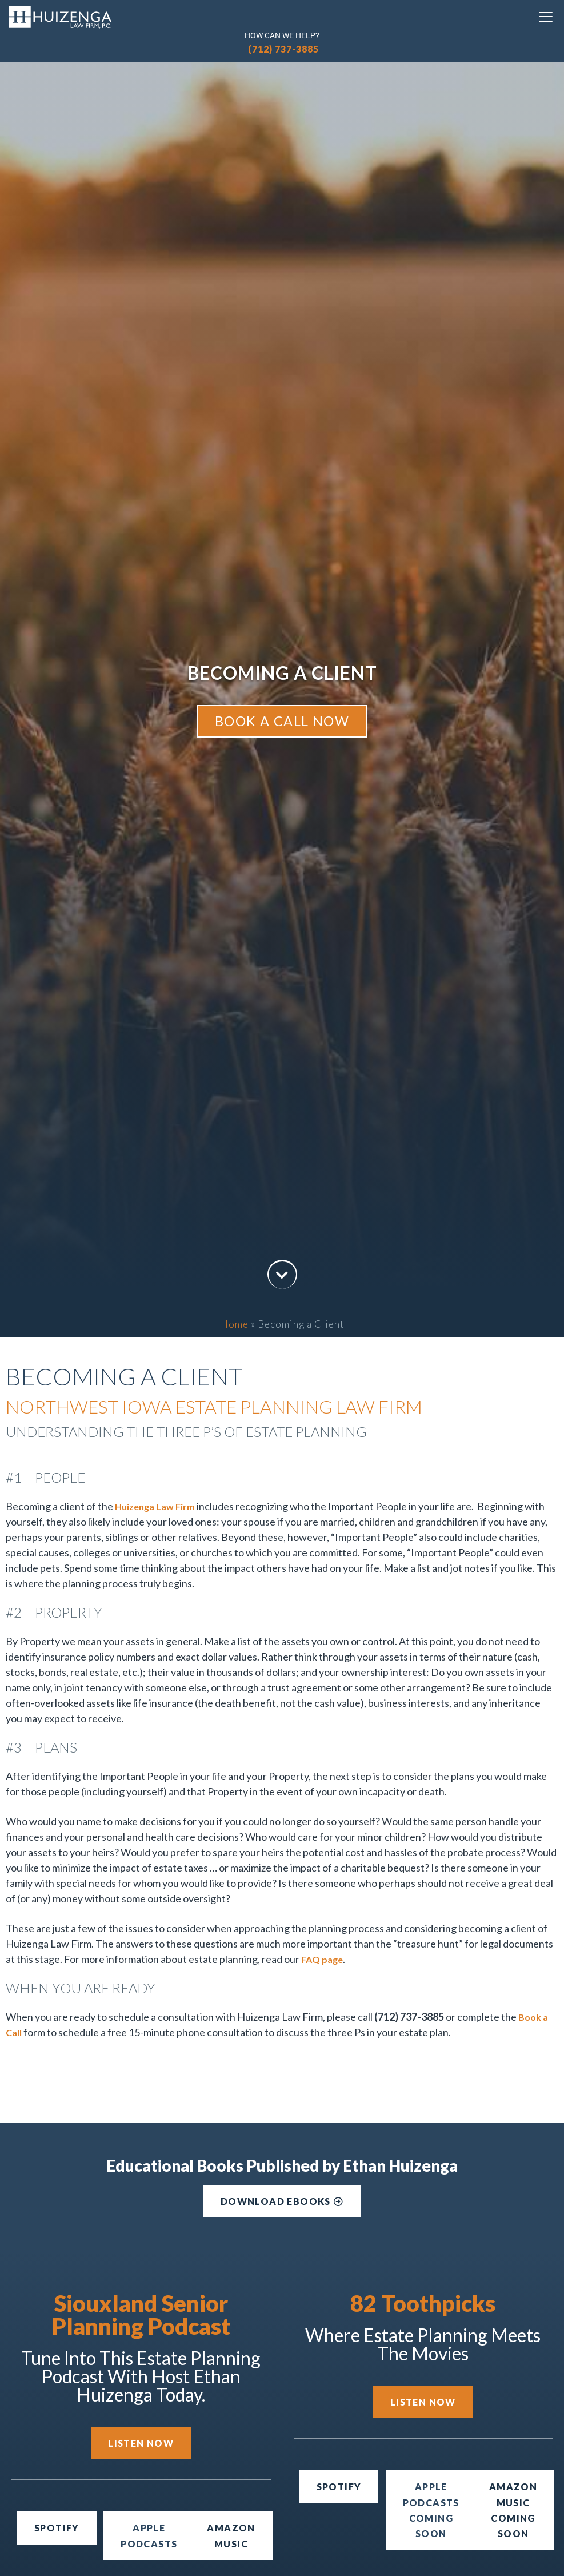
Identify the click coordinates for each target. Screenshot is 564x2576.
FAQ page (322, 1959)
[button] (431, 2510)
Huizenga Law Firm (155, 1506)
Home (235, 1324)
